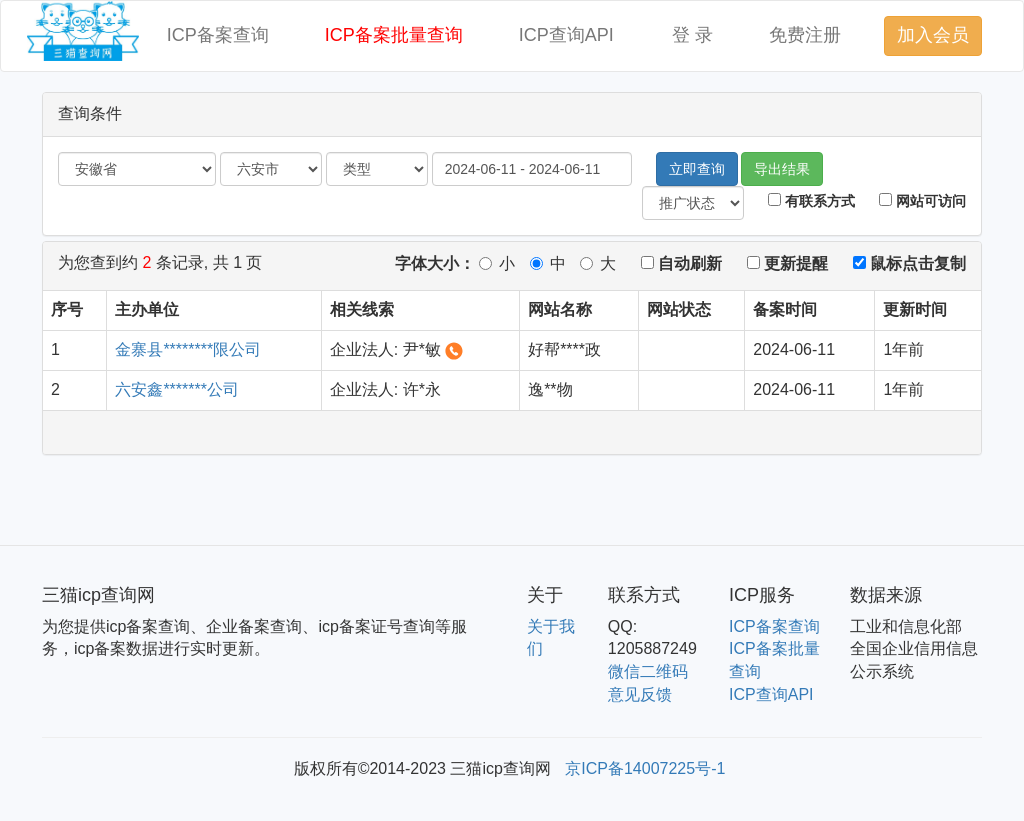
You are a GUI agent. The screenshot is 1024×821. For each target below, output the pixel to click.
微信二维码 (648, 671)
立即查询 (697, 169)
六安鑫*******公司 (177, 389)
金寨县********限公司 (188, 349)
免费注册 (805, 35)
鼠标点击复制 (909, 263)
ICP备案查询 (218, 35)
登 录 (692, 35)
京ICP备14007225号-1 (645, 768)
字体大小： (435, 263)
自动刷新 (681, 263)
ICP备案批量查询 (394, 35)
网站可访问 (922, 201)
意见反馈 (640, 694)
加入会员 (933, 35)
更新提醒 (787, 263)
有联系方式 (811, 201)
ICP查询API (566, 35)
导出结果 (782, 169)
